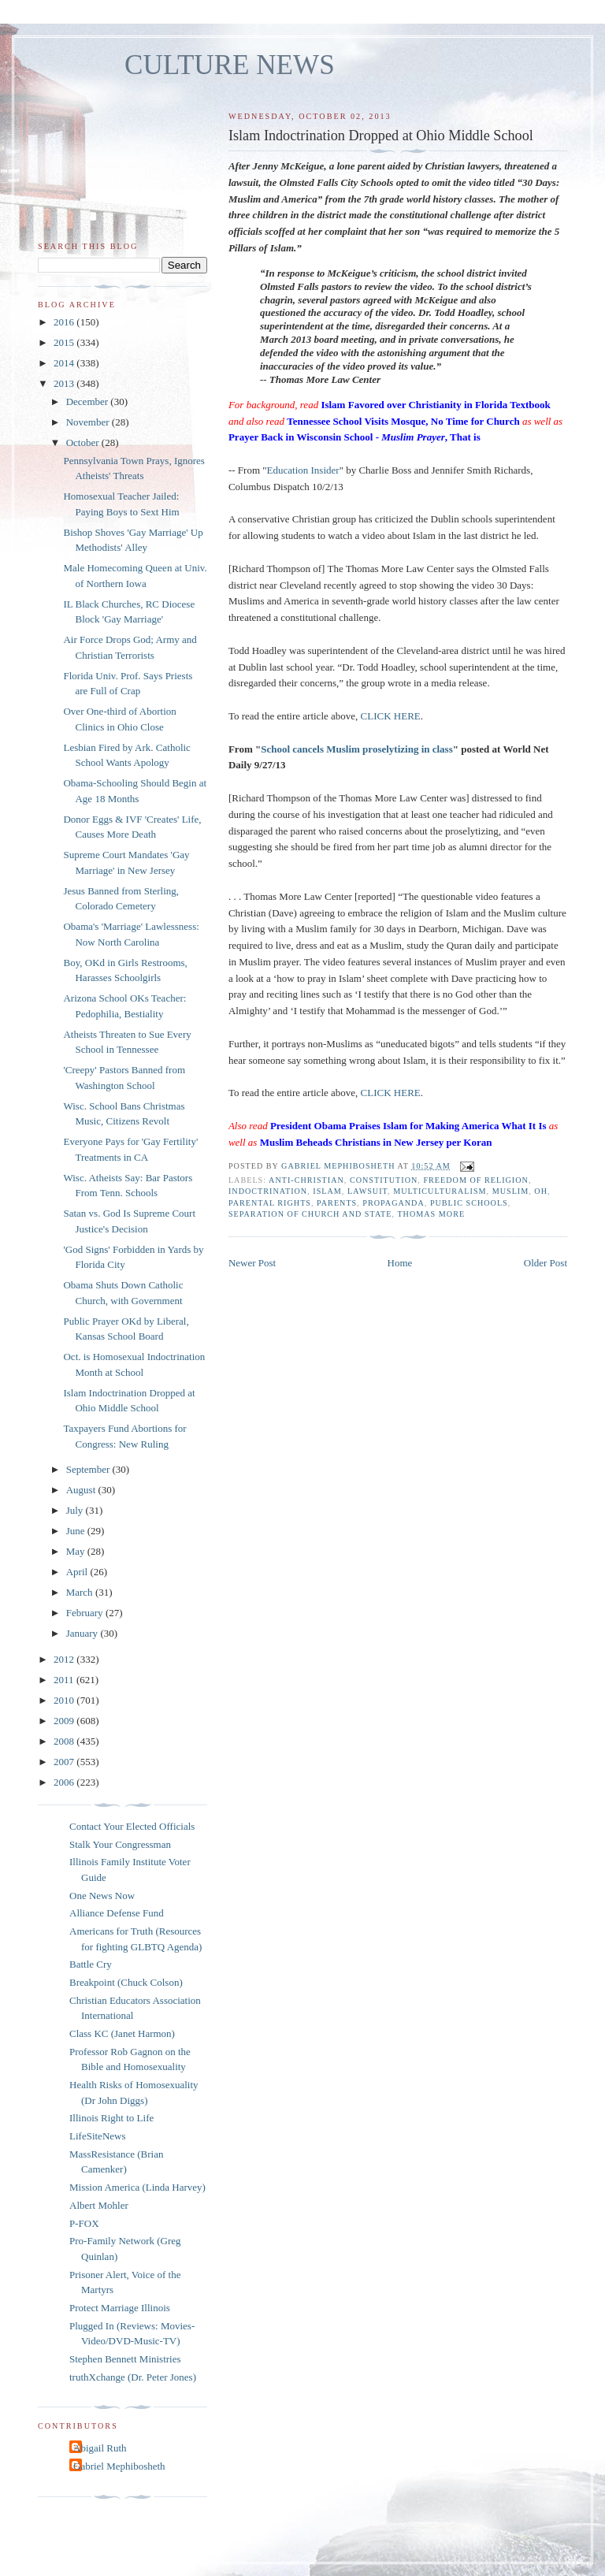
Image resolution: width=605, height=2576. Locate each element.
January (83, 1633)
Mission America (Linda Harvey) (137, 2187)
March (80, 1592)
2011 (65, 1680)
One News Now (102, 1895)
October (84, 442)
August (82, 1490)
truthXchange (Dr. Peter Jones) (132, 2377)
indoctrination (267, 1191)
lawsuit (367, 1191)
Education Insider (303, 470)
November (89, 422)
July (76, 1510)
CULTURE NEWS (229, 65)
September (89, 1469)
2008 (65, 1741)
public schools (469, 1203)
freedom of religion (475, 1180)
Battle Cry (90, 1964)
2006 (65, 1782)
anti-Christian (306, 1180)
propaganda (393, 1203)
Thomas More (431, 1214)
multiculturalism (439, 1191)
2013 (65, 383)
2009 (65, 1721)
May (76, 1551)
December (88, 401)
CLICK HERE (391, 716)
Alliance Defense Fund (116, 1913)
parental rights (269, 1203)
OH (540, 1191)
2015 (65, 342)
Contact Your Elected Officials (132, 1826)
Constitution (384, 1180)
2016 (65, 322)
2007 (65, 1762)
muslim (510, 1191)
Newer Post (252, 1263)
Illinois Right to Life (111, 2118)
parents (337, 1203)
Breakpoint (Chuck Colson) (126, 1982)
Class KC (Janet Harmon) (122, 2033)
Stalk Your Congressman (120, 1844)
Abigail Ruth (100, 2448)
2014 (65, 363)
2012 (65, 1659)
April (78, 1572)
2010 (65, 1700)
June (76, 1531)
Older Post (545, 1263)
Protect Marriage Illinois (119, 2308)
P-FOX (84, 2223)
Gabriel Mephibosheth (119, 2466)
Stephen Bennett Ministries (125, 2359)
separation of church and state (310, 1214)
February (86, 1613)
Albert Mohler (98, 2205)
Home (400, 1263)
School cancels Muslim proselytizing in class (357, 749)
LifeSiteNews (97, 2136)
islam (327, 1191)
